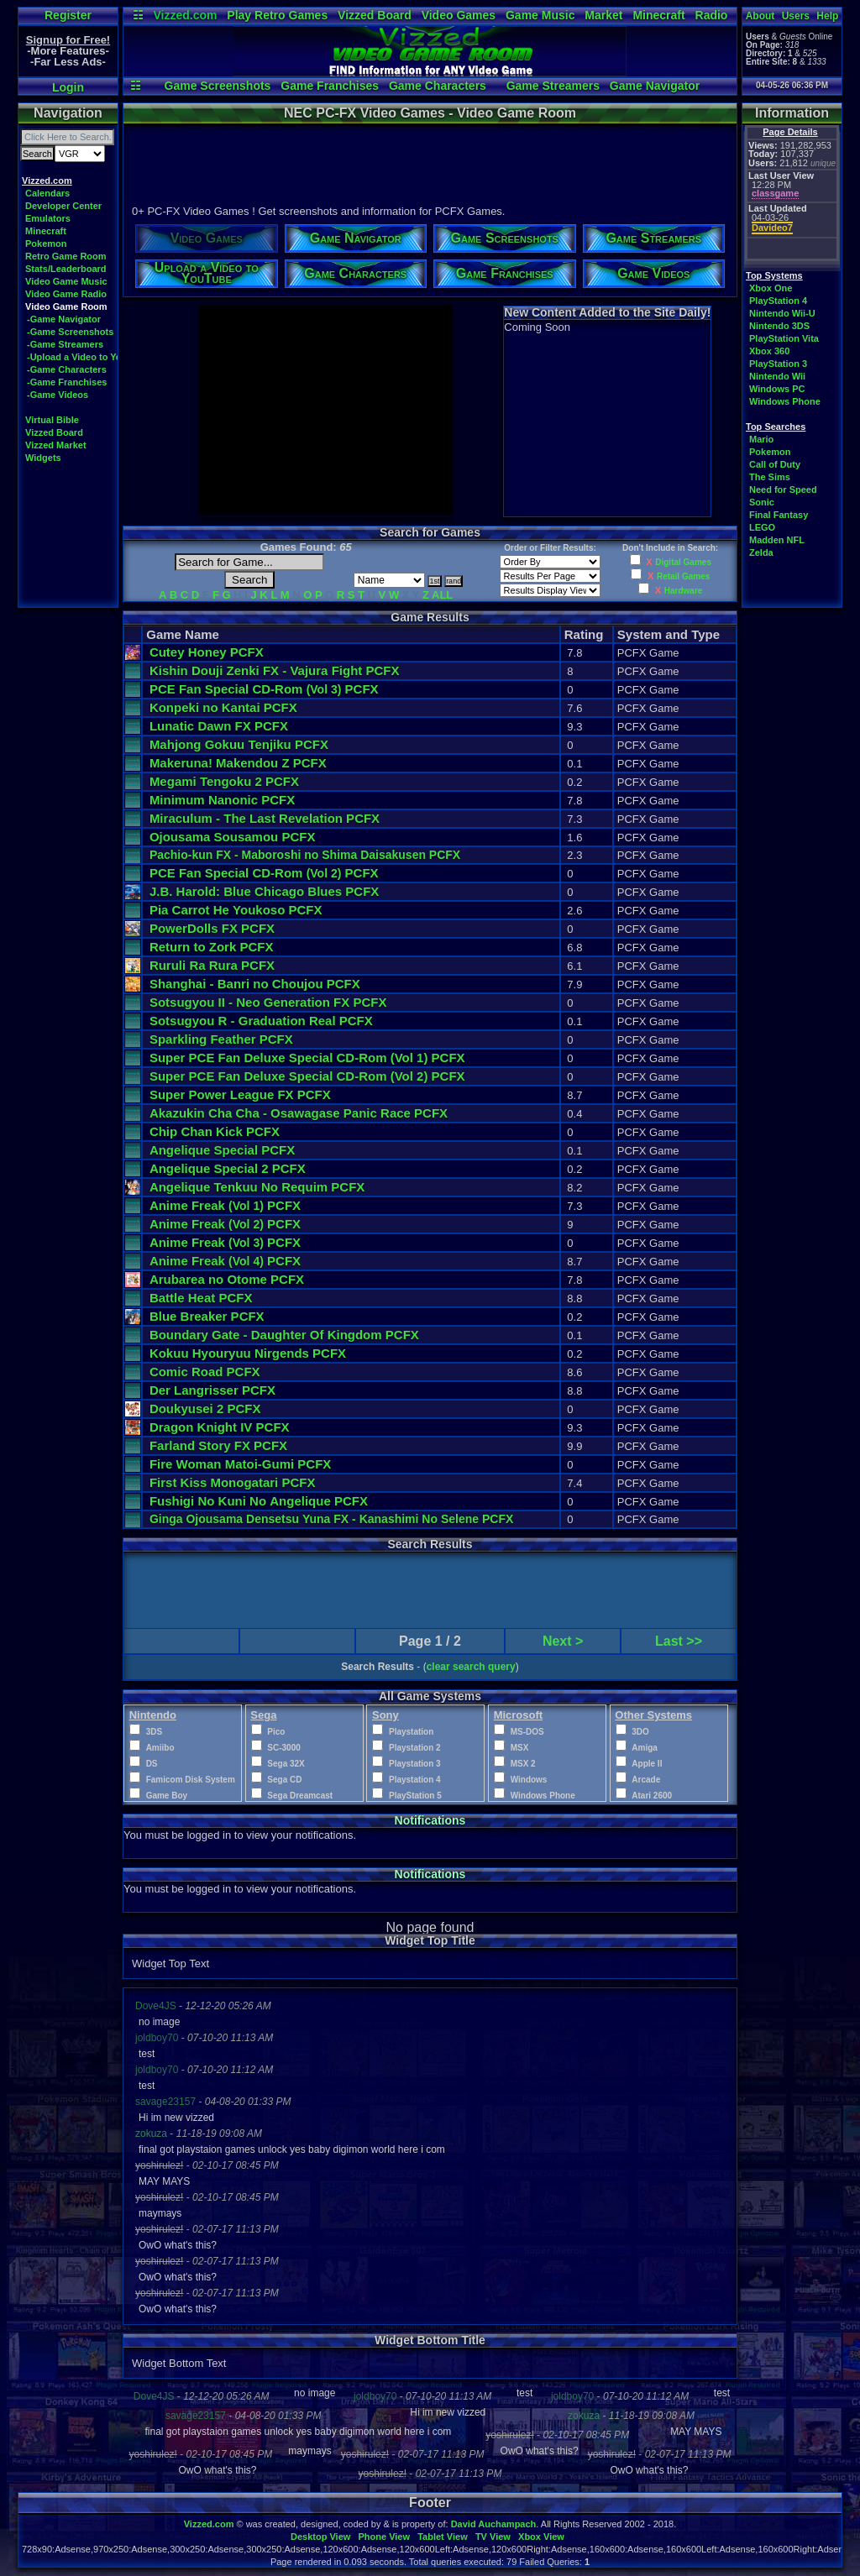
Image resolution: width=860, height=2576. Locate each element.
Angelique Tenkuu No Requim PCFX (256, 1187)
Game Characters (437, 85)
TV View (493, 2536)
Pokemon (46, 243)
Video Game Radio (66, 294)
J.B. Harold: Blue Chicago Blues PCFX (264, 891)
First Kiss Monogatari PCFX (232, 1482)
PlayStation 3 (778, 364)
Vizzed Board (375, 15)
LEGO (762, 527)
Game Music (540, 15)
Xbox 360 (769, 351)
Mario (761, 439)
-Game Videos (57, 395)
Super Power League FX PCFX (240, 1094)
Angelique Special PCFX (222, 1150)
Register (68, 15)
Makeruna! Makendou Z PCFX (238, 763)
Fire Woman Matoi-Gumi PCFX (240, 1464)
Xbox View (541, 2536)
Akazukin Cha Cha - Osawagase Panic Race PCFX (298, 1113)
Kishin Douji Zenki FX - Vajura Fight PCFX (274, 670)
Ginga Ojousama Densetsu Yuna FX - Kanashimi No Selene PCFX (331, 1519)
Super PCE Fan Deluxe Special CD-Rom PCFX (307, 1057)
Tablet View (442, 2536)
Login (68, 87)
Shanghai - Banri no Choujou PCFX (254, 983)
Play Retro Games (277, 15)
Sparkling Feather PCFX (221, 1039)
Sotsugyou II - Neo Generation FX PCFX (268, 1002)
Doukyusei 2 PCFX (205, 1408)
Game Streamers (553, 85)
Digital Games (683, 562)
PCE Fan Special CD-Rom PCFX (264, 689)
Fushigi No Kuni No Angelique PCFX (258, 1501)
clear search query (471, 1667)
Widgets (43, 458)
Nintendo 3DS (779, 326)
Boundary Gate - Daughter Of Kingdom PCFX (284, 1334)
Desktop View (320, 2536)
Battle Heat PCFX (201, 1298)
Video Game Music (66, 281)
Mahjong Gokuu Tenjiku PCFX (238, 744)
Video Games (459, 15)
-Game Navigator (64, 319)
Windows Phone (785, 401)
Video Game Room (66, 306)
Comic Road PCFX (204, 1371)
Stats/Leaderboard (66, 269)
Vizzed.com (185, 15)
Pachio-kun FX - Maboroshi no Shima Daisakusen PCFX (304, 854)
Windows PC (777, 389)
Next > (563, 1641)
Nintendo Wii (777, 376)
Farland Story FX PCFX (218, 1445)
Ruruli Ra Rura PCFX (212, 965)
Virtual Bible (52, 420)
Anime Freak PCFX (225, 1205)
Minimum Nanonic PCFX (222, 800)
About (760, 16)
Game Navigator (655, 85)
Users (796, 16)
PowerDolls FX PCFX (212, 928)
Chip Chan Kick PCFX (214, 1131)
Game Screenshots (218, 85)
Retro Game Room (66, 256)
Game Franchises (330, 85)
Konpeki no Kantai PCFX (223, 707)
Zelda (761, 552)
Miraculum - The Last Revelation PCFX (264, 818)
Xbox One (770, 288)
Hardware (683, 590)
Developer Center (63, 206)
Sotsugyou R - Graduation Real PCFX (261, 1020)
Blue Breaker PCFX (207, 1316)
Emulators (48, 218)
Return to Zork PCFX (211, 947)
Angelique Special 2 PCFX (227, 1168)
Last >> (678, 1641)
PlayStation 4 (778, 301)
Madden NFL (777, 540)
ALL (442, 595)
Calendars (47, 193)
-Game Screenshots (70, 332)
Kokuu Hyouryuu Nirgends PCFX (247, 1353)
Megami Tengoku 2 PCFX (224, 781)
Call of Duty (774, 464)
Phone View (384, 2536)
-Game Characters (67, 369)
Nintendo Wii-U (782, 313)
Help (827, 16)
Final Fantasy (778, 515)
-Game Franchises (67, 382)
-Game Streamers (65, 344)
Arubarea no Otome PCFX (226, 1279)
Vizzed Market (56, 445)
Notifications (430, 1820)
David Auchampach (494, 2524)
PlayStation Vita (784, 338)
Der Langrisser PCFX (212, 1390)
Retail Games (683, 576)
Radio (711, 15)
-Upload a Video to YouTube (88, 357)
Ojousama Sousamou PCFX (232, 837)
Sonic (761, 502)
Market (603, 15)
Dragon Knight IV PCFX (219, 1427)
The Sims (769, 477)
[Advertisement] (429, 162)
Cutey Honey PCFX (206, 652)
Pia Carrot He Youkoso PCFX (235, 910)
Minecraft (658, 15)
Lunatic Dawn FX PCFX (218, 726)
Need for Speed (783, 489)
